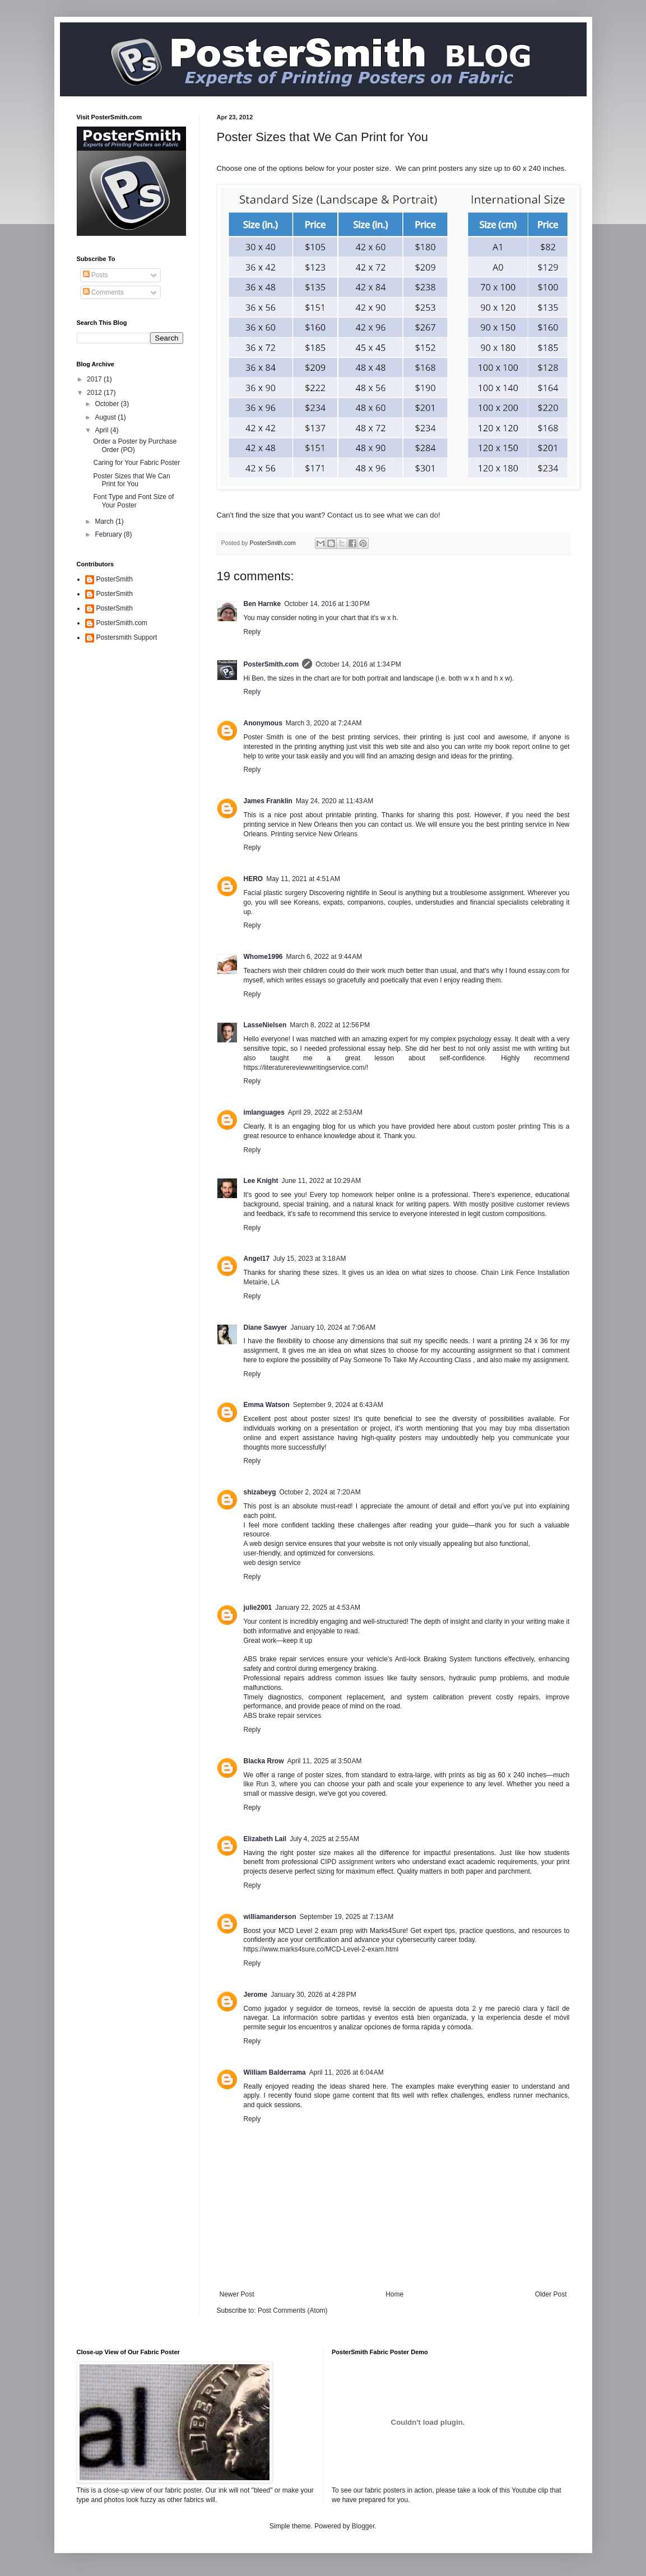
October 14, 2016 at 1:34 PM (358, 664)
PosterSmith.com (271, 664)
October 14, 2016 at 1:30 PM (326, 604)
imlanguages (264, 1112)
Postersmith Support (126, 637)
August (106, 417)
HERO (253, 879)
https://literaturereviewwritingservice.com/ (305, 1068)
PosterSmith (114, 579)
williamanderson (270, 1917)
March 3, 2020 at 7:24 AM (324, 723)
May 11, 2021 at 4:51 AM (303, 879)
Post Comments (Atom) (293, 2310)
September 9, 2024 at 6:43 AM (338, 1405)
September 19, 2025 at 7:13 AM (347, 1917)
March (105, 521)
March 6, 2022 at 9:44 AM (324, 957)
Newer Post (237, 2294)
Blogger (363, 2526)
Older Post (551, 2294)
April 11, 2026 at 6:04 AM (346, 2072)
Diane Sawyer (265, 1327)
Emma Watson (267, 1405)
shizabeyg (260, 1492)
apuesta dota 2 (452, 2009)
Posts (95, 275)
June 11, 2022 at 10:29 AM (321, 1181)
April (102, 430)
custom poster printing (507, 1126)
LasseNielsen (265, 1025)
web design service (272, 1563)
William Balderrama (275, 2072)
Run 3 (265, 1784)
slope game (332, 2095)
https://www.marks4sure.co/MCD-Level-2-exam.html (321, 1949)
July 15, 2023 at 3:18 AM (309, 1259)
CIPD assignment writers (358, 1862)
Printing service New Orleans (314, 834)
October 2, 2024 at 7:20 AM (320, 1492)
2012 (95, 393)
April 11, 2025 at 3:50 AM (324, 1761)
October (107, 404)
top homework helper (361, 1195)
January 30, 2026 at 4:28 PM (313, 1995)
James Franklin (268, 801)
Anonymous (263, 723)
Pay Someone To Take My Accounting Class (405, 1360)
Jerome (256, 1995)
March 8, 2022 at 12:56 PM (330, 1025)
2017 (95, 379)
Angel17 (257, 1259)
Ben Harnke (262, 604)
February (109, 534)
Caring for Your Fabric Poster (136, 463)
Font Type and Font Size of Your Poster (133, 501)
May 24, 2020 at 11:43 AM (334, 801)
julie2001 (258, 1607)
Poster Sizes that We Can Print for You (131, 480)
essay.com (543, 971)
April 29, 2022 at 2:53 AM (325, 1112)
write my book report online (509, 747)
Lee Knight (261, 1181)
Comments (103, 292)
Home (394, 2294)
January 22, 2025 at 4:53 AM (317, 1607)
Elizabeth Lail (265, 1839)
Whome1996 (263, 957)
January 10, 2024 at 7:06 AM (333, 1327)
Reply (252, 632)
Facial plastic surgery (276, 893)
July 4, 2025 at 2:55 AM (324, 1839)
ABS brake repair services (283, 1716)
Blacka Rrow (264, 1761)
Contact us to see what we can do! (383, 515)
